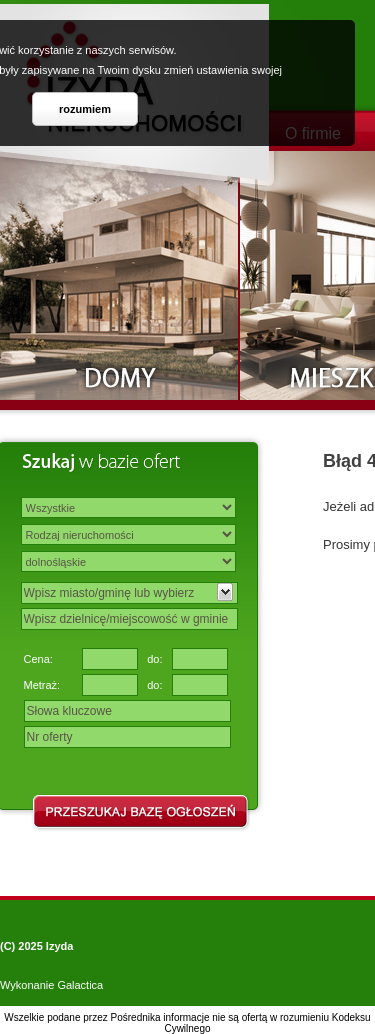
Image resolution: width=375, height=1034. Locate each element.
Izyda (60, 946)
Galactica (80, 985)
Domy (120, 275)
